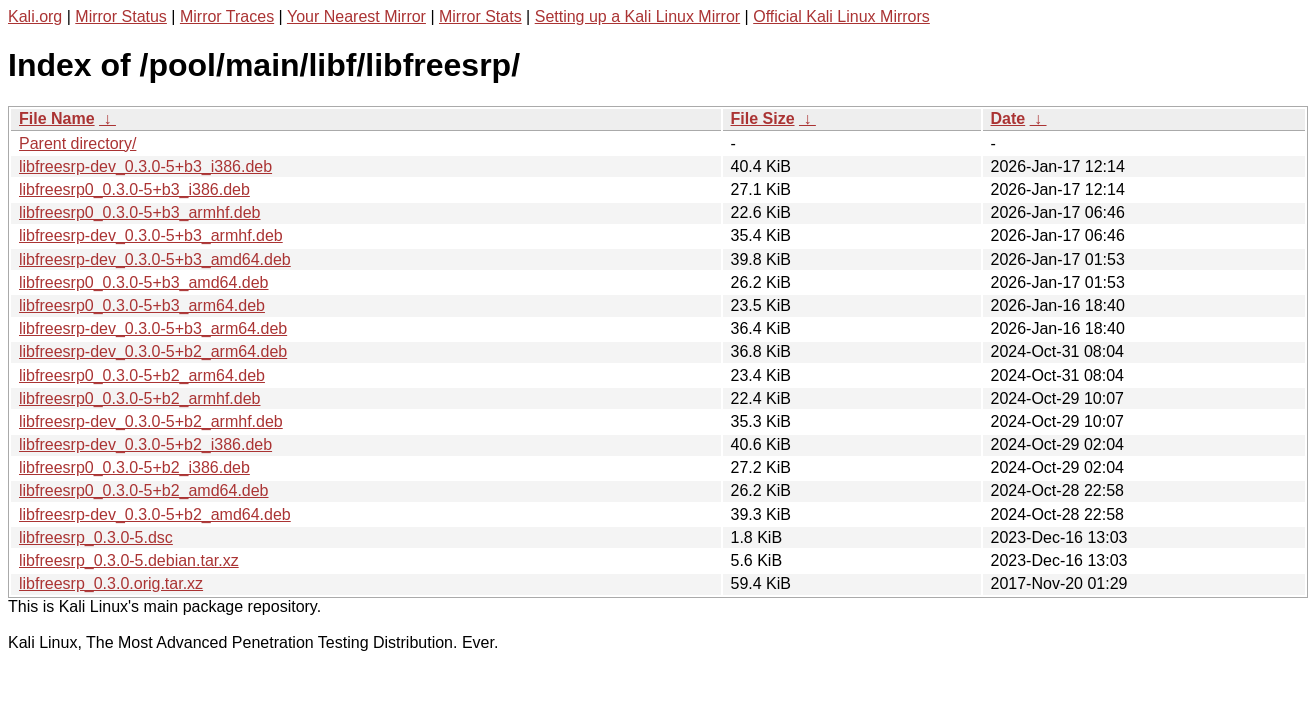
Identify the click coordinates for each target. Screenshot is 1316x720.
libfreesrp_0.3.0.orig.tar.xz (111, 583)
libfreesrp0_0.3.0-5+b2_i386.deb (134, 467)
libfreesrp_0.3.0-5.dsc (96, 537)
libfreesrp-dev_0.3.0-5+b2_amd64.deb (155, 514)
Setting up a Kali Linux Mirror (637, 16)
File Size (763, 118)
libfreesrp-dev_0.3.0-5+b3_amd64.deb (155, 259)
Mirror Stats (480, 16)
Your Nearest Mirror (356, 16)
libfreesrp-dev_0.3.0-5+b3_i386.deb (145, 166)
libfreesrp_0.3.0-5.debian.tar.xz (129, 560)
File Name (57, 118)
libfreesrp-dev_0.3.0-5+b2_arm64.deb (153, 351)
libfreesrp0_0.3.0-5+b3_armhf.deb (140, 212)
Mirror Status (121, 16)
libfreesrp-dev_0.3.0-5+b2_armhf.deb (151, 421)
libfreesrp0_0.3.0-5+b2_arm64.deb (142, 375)
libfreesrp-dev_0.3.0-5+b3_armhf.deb (151, 235)
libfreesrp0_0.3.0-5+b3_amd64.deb (144, 282)
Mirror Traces (227, 16)
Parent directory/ (77, 143)
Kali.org (35, 16)
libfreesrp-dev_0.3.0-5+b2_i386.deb (145, 444)
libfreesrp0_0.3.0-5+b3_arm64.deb (142, 305)
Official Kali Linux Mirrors (841, 16)
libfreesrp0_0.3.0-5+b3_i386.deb (134, 189)
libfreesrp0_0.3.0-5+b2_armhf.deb (140, 398)
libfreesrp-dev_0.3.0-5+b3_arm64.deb (153, 328)
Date (1008, 118)
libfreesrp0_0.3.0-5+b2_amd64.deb (144, 490)
